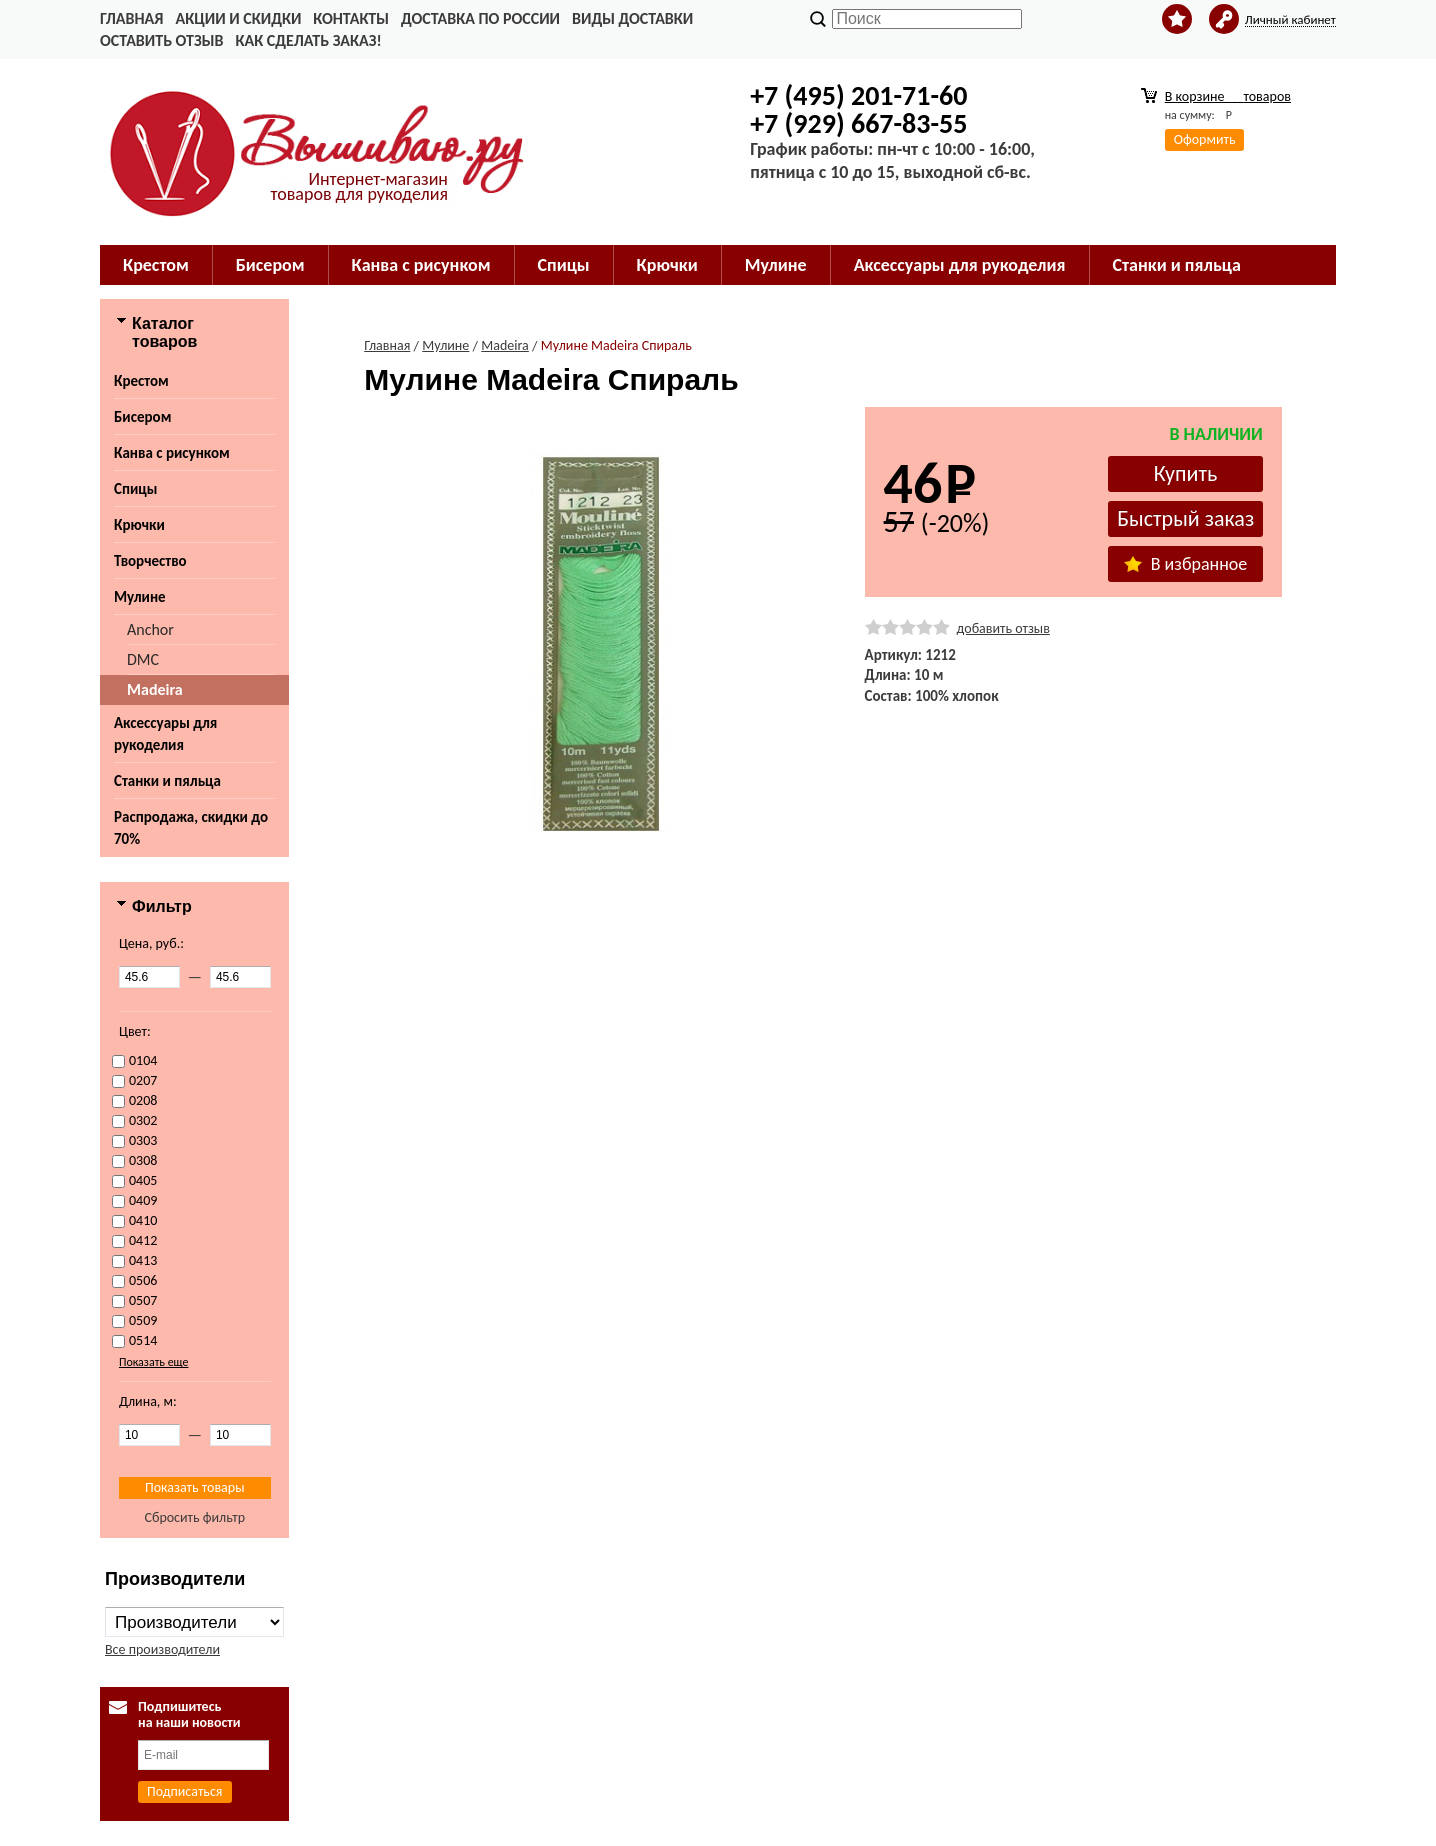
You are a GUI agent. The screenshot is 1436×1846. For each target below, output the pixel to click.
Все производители (162, 1649)
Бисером (270, 265)
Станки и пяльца (1177, 265)
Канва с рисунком (421, 265)
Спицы (564, 265)
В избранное (1186, 564)
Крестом (156, 265)
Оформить (1205, 139)
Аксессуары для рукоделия (960, 265)
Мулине (776, 265)
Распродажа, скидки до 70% (191, 828)
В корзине (1228, 96)
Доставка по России (480, 18)
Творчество (150, 561)
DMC (143, 659)
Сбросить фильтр (194, 1517)
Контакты (351, 18)
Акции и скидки (238, 18)
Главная (131, 18)
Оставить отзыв (161, 40)
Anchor (150, 629)
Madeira (155, 689)
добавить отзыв (1003, 628)
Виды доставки (632, 18)
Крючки (667, 265)
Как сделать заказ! (308, 40)
